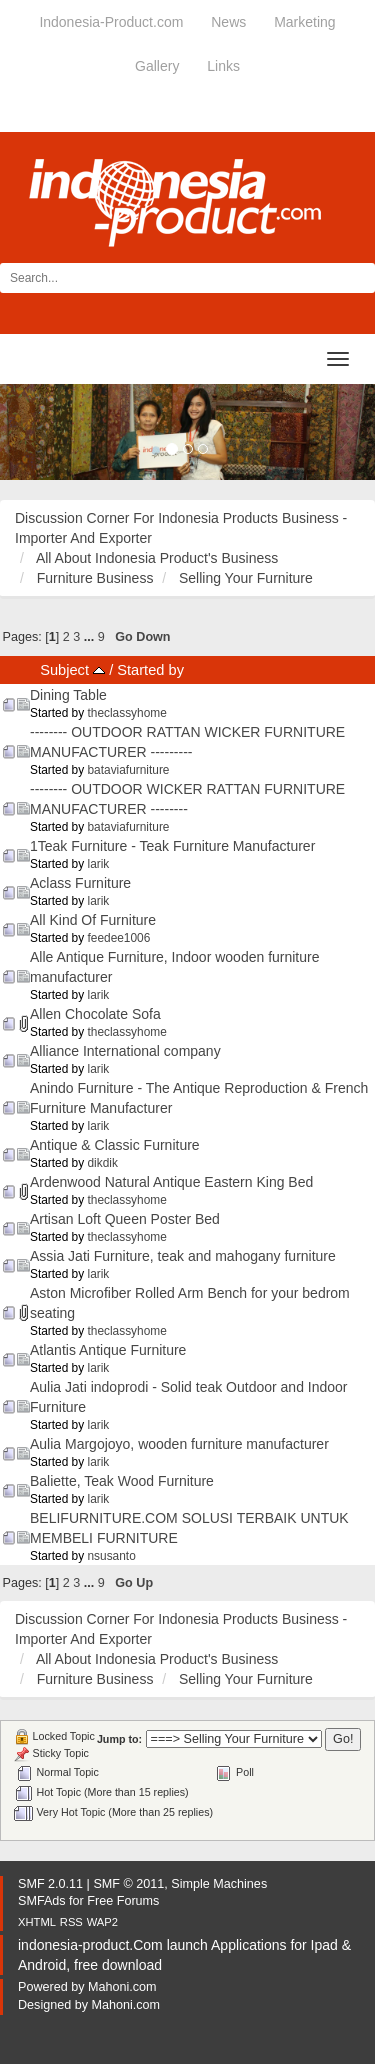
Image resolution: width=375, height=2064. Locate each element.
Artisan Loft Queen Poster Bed (125, 1219)
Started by (150, 670)
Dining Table (68, 695)
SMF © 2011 (128, 1884)
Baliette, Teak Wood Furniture (122, 1481)
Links (223, 66)
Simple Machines (219, 1884)
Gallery (157, 66)
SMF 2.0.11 (50, 1884)
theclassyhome (127, 713)
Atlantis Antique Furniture (108, 1350)
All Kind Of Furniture (93, 920)
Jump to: (119, 1739)
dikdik (103, 1163)
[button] (28, 432)
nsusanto (112, 1556)
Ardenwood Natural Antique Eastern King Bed (171, 1182)
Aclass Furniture (80, 883)
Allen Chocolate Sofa (95, 1014)
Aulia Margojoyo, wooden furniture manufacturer (179, 1444)
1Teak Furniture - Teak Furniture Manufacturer (172, 846)
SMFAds (42, 1901)
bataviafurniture (129, 770)
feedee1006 (119, 938)
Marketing (304, 22)
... (91, 637)
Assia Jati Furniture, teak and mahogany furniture (183, 1256)
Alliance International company (125, 1051)
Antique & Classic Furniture (115, 1145)
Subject (72, 670)
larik (99, 864)
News (228, 22)
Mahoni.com (122, 1987)
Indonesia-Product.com (111, 22)
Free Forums (123, 1901)
